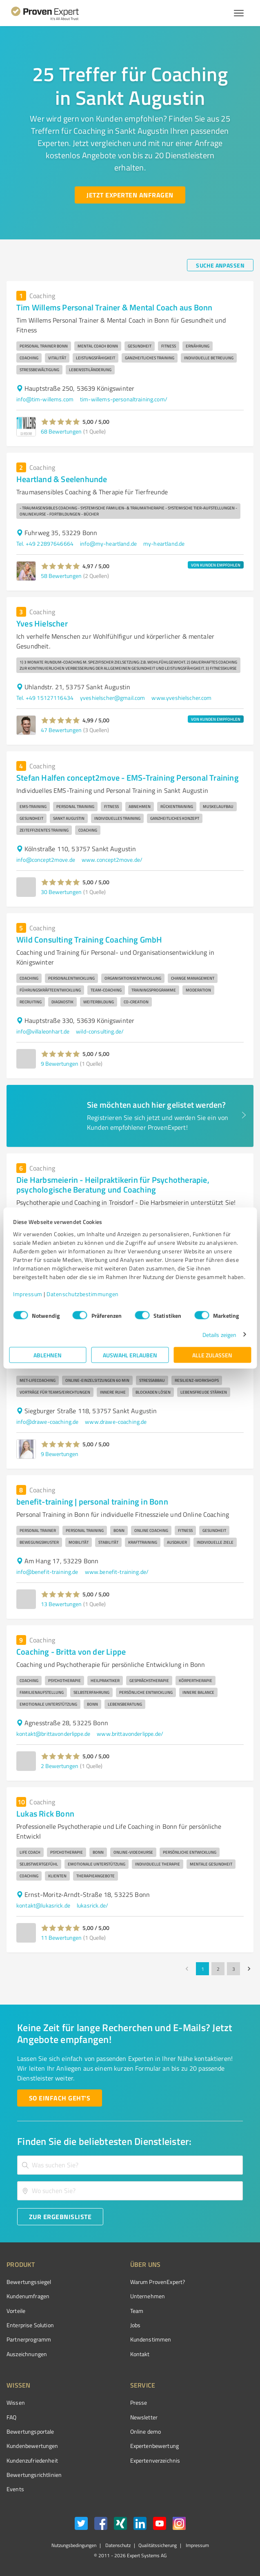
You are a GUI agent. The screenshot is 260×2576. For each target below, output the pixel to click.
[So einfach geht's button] (59, 2098)
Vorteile (16, 2311)
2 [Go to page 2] (217, 1968)
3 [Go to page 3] (233, 1968)
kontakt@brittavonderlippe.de (53, 1733)
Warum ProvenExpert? (157, 2282)
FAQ (11, 2417)
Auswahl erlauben (130, 1355)
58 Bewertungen (61, 576)
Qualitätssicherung (157, 2545)
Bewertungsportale (30, 2431)
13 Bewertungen (61, 1604)
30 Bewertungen (61, 892)
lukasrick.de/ (92, 1905)
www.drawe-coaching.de (116, 1421)
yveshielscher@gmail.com (112, 698)
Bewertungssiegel (29, 2282)
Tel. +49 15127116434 (44, 698)
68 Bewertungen (61, 431)
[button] (60, 421)
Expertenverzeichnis (155, 2460)
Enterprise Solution (30, 2325)
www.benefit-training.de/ (117, 1572)
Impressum (27, 1293)
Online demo (145, 2431)
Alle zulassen (212, 1355)
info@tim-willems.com (44, 399)
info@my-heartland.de (108, 543)
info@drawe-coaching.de (47, 1421)
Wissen (16, 2402)
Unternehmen (147, 2296)
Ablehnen (47, 1355)
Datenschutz (117, 2545)
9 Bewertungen (59, 1063)
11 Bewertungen (61, 1937)
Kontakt (140, 2354)
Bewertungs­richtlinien (34, 2475)
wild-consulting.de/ (100, 1031)
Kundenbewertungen (32, 2446)
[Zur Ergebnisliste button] (60, 2216)
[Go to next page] (249, 1968)
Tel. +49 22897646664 (44, 543)
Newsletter (144, 2417)
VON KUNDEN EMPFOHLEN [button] (215, 565)
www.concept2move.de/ (112, 859)
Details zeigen (219, 1334)
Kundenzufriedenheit (32, 2460)
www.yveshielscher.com (181, 698)
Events (15, 2489)
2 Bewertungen (59, 1766)
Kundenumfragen (28, 2296)
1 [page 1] (202, 1968)
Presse (138, 2402)
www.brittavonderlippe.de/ (130, 1733)
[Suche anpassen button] (220, 265)
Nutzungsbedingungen (73, 2545)
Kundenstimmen (150, 2339)
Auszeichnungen (27, 2354)
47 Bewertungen (61, 730)
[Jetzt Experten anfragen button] (130, 195)
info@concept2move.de (45, 859)
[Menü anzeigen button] (238, 13)
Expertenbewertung (154, 2446)
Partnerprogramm (29, 2339)
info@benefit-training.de (47, 1572)
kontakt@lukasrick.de (43, 1905)
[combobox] (130, 2165)
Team (137, 2311)
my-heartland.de (163, 543)
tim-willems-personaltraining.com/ (123, 399)
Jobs (135, 2325)
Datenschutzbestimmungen (83, 1293)
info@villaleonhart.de (42, 1031)
